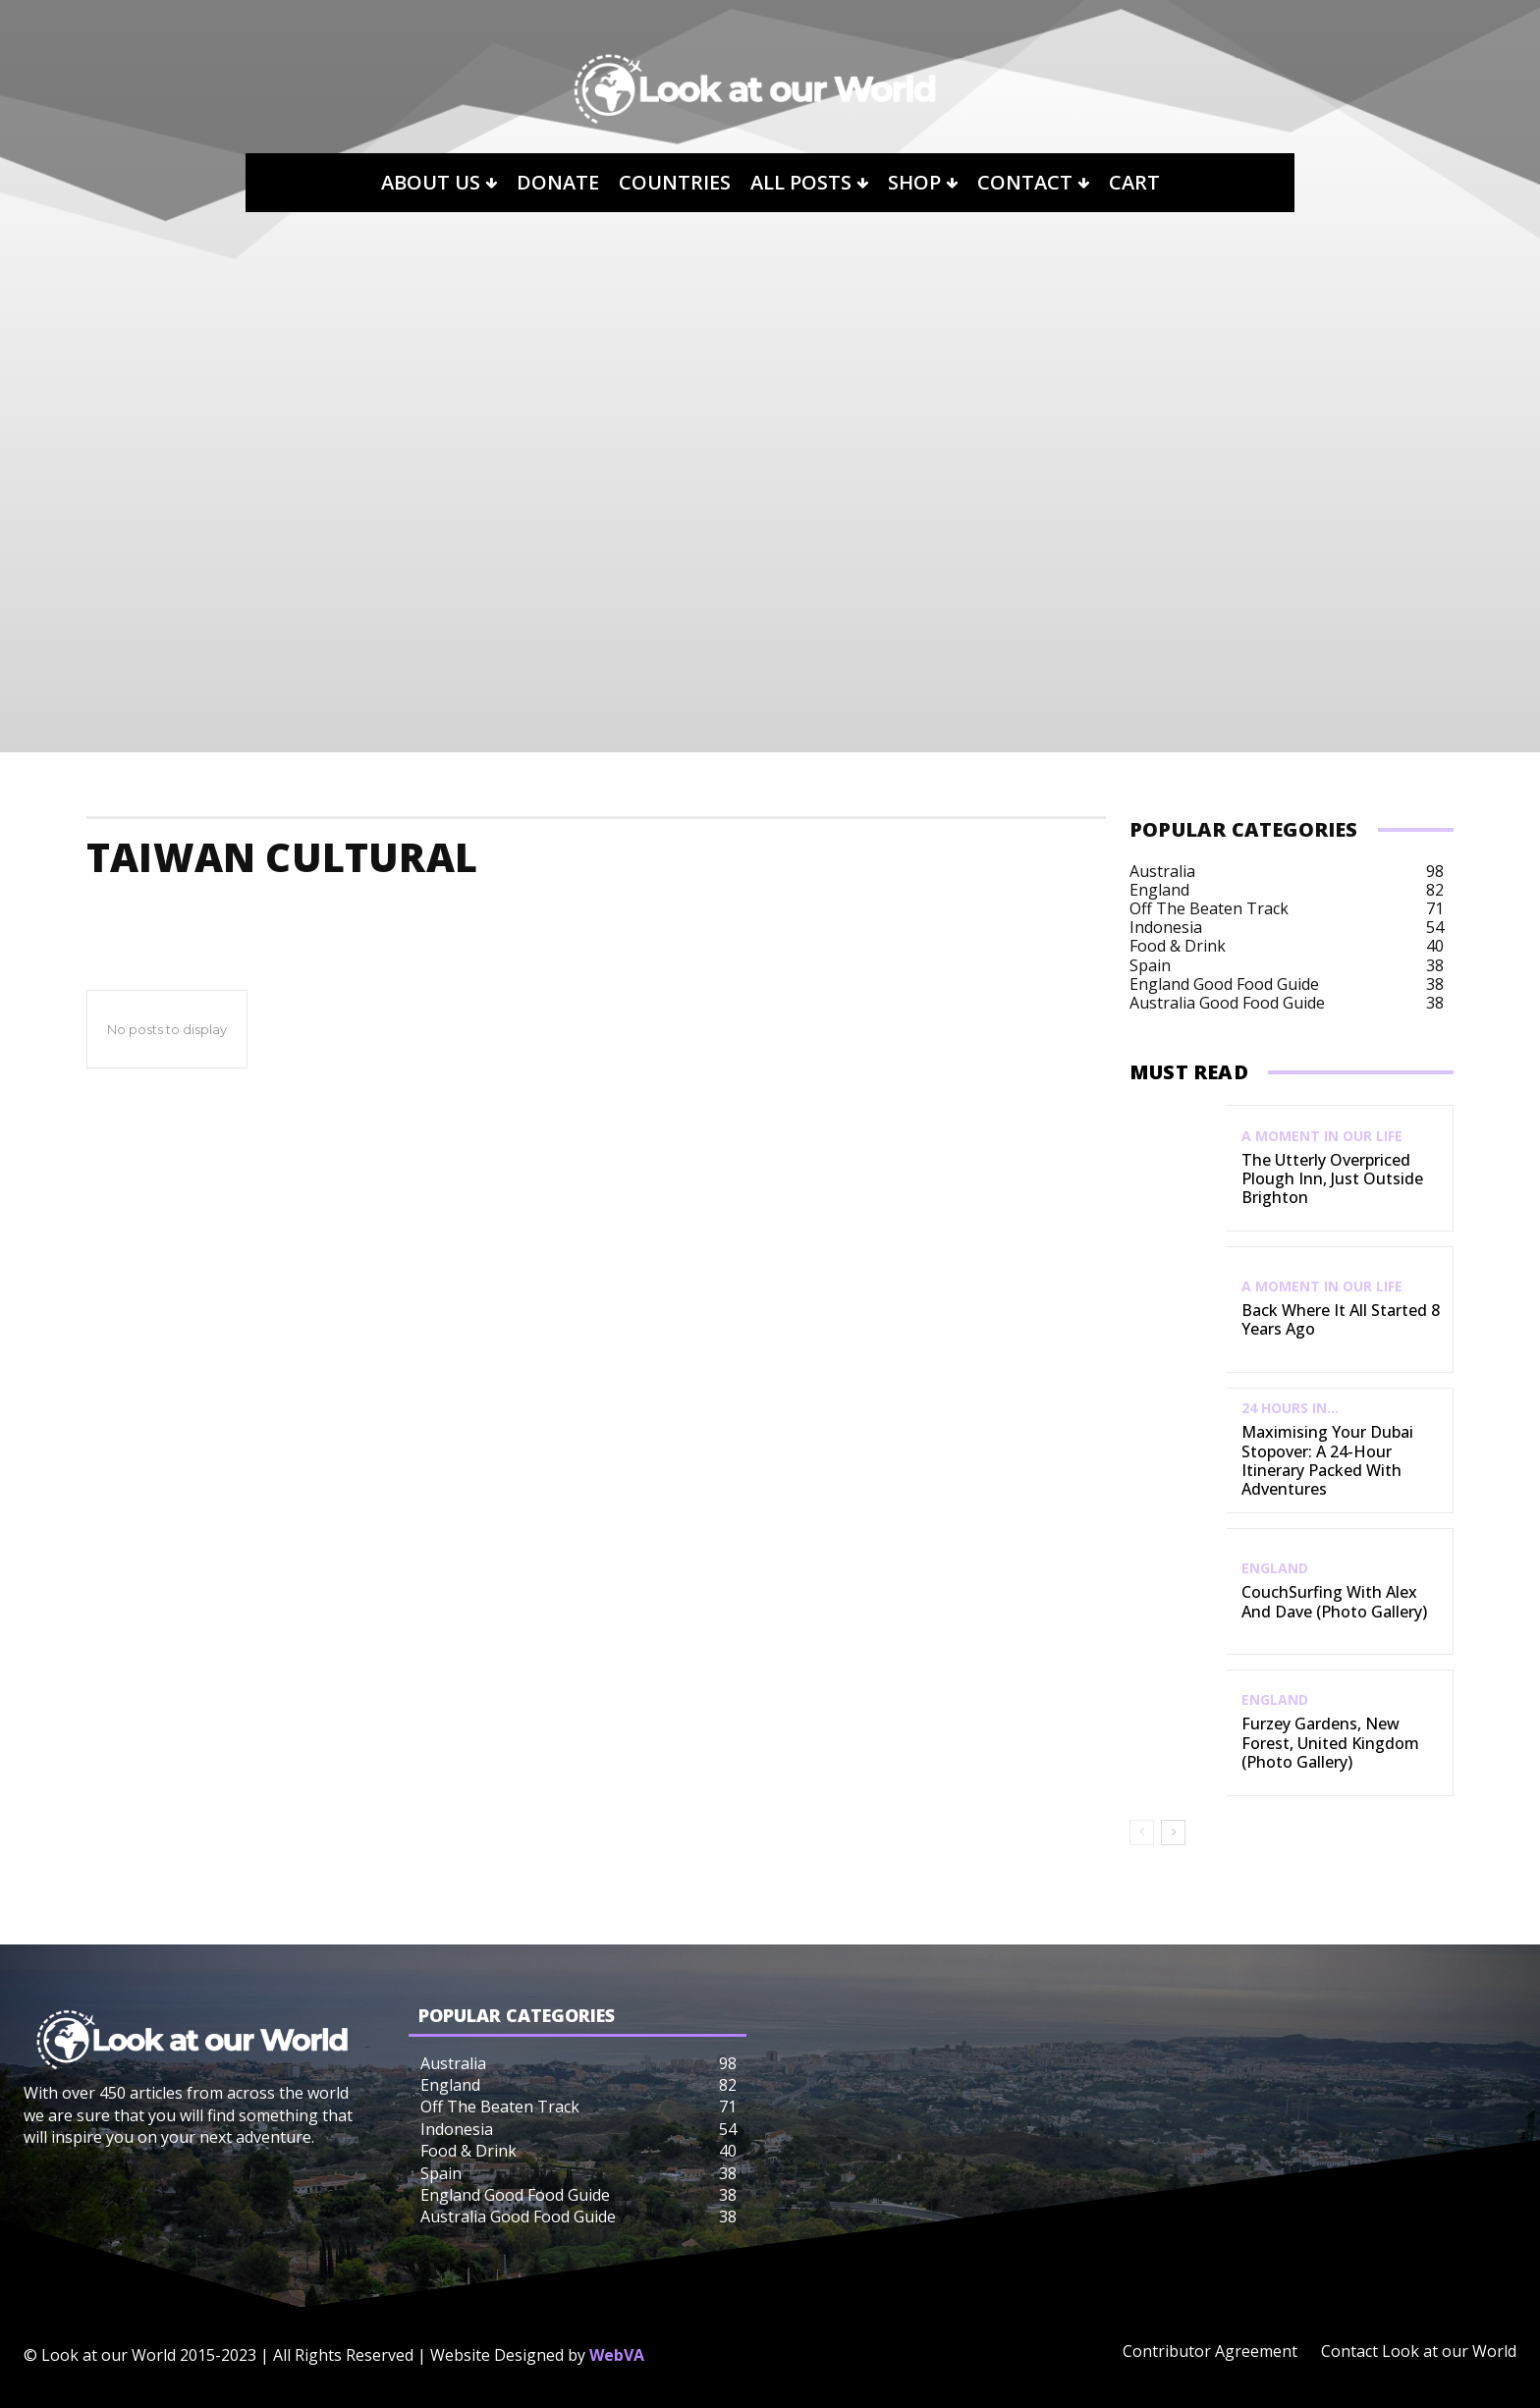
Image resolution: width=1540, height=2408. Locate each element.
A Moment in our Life (1321, 1136)
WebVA (616, 2355)
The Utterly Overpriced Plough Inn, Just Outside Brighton (1332, 1178)
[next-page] (1173, 1832)
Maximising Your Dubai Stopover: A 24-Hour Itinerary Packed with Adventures (1327, 1460)
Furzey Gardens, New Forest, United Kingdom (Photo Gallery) (1330, 1742)
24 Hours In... (1290, 1408)
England (1274, 1568)
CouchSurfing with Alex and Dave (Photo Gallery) (1334, 1601)
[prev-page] (1141, 1832)
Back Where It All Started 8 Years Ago (1340, 1319)
